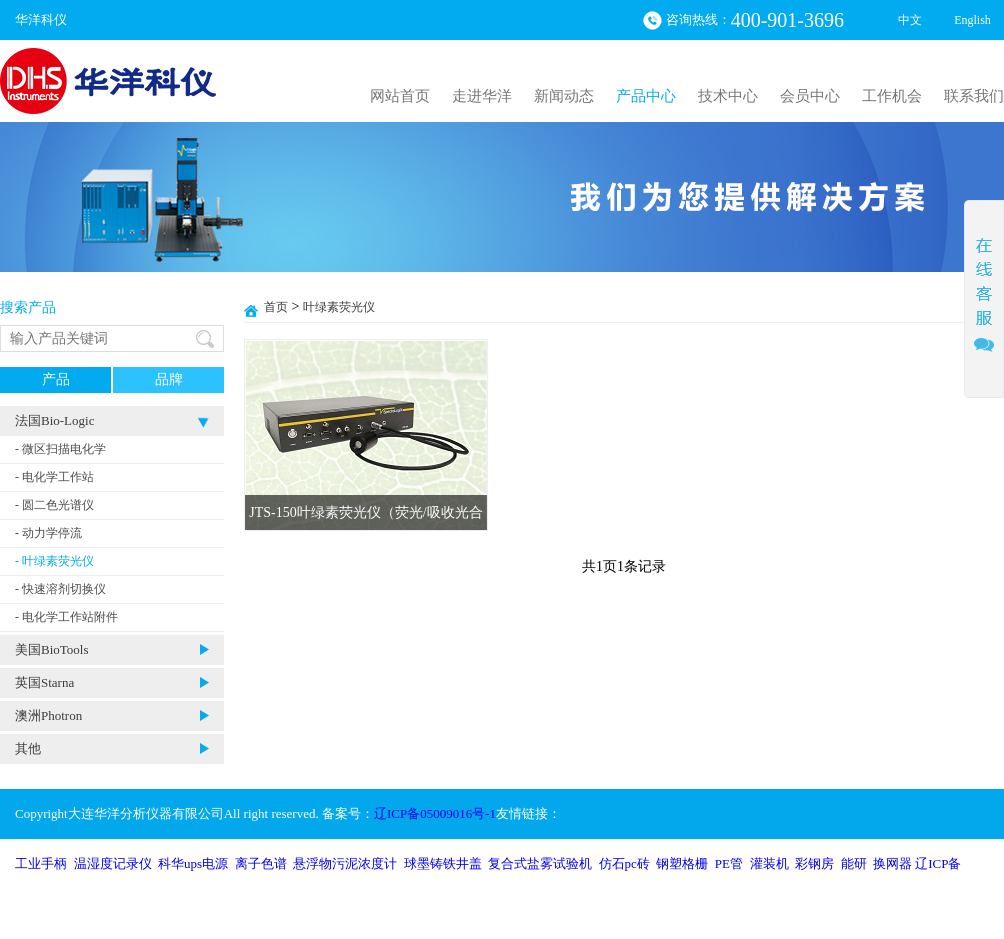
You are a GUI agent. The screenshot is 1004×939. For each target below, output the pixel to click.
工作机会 (892, 96)
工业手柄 (41, 863)
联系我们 (974, 96)
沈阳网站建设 (885, 913)
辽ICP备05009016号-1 (435, 813)
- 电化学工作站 (54, 477)
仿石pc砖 (624, 863)
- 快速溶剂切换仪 (60, 589)
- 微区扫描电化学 (60, 449)
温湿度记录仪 (113, 863)
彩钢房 (814, 863)
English (972, 20)
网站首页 (400, 96)
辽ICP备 (938, 863)
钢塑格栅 (682, 863)
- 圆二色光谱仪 (54, 505)
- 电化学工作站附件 (66, 617)
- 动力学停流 (48, 533)
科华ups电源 (193, 863)
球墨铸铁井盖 (443, 863)
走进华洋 (482, 96)
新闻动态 (564, 96)
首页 (276, 307)
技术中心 (728, 96)
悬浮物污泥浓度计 (345, 863)
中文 (910, 20)
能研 (854, 863)
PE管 (729, 863)
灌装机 (769, 863)
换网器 (892, 863)
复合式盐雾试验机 (540, 863)
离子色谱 (261, 863)
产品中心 (646, 96)
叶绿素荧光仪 (339, 307)
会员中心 (810, 96)
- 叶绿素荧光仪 (54, 561)
